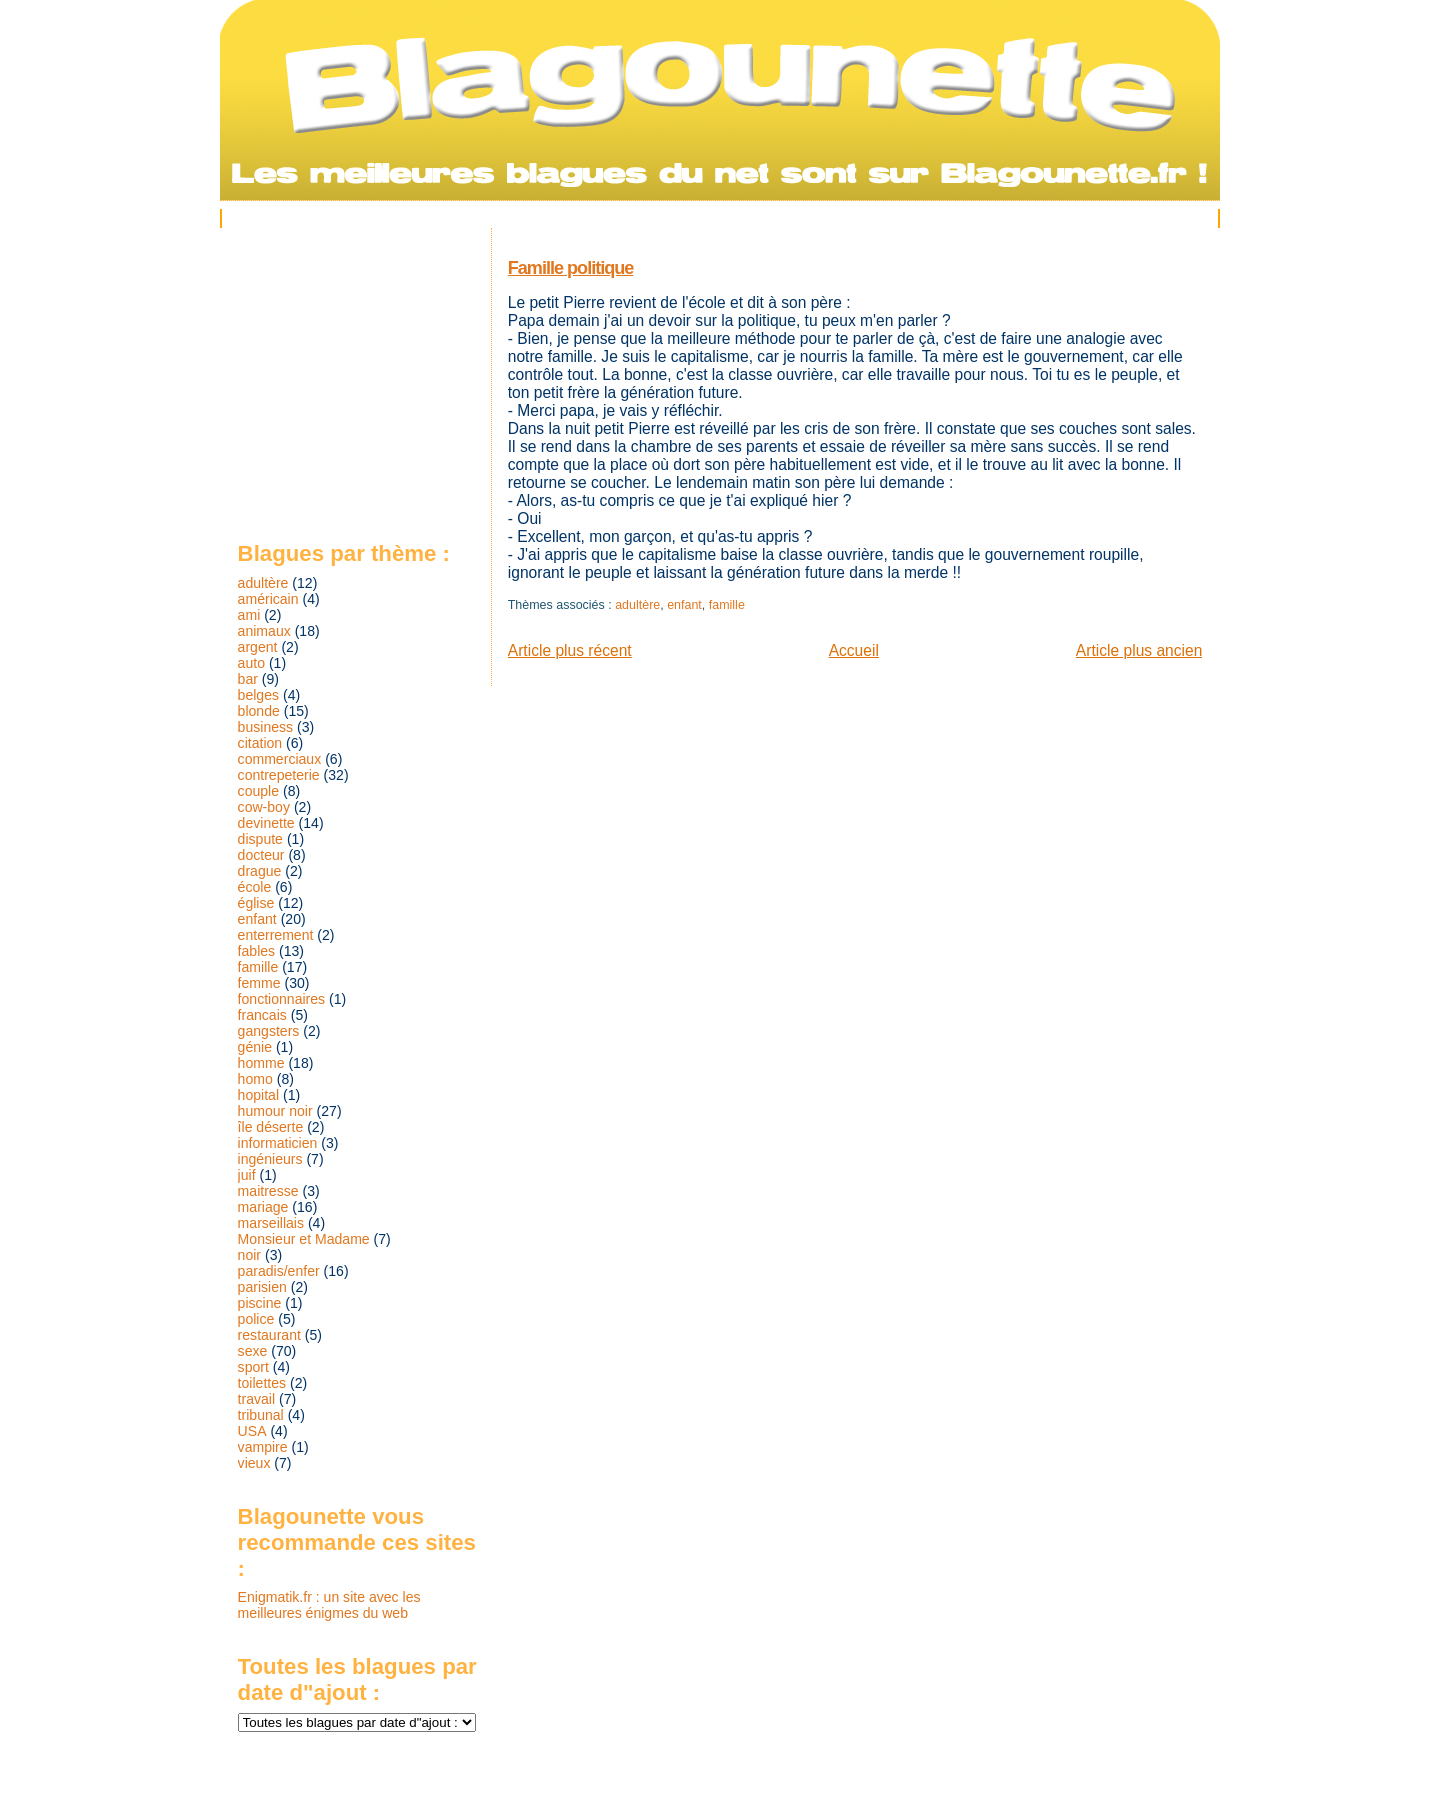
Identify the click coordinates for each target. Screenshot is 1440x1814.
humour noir (275, 1111)
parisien (262, 1287)
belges (258, 695)
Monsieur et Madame (304, 1239)
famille (727, 605)
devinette (266, 823)
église (256, 903)
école (255, 887)
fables (257, 951)
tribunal (261, 1415)
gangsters (269, 1031)
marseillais (271, 1223)
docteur (261, 855)
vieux (254, 1463)
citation (260, 743)
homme (261, 1063)
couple (258, 791)
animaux (264, 631)
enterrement (276, 935)
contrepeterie (279, 775)
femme (259, 983)
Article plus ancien (1139, 650)
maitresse (268, 1191)
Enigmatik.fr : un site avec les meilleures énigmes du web (329, 1605)
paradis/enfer (279, 1271)
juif (247, 1175)
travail (257, 1399)
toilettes (262, 1383)
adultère (637, 605)
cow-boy (264, 807)
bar (248, 679)
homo (255, 1079)
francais (262, 1015)
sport (253, 1367)
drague (260, 871)
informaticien (278, 1143)
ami (249, 615)
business (266, 727)
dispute (260, 839)
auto (251, 663)
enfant (684, 605)
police (256, 1319)
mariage (263, 1207)
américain (268, 599)
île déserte (271, 1127)
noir (249, 1255)
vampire (263, 1447)
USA (252, 1431)
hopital (258, 1095)
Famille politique (571, 268)
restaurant (269, 1335)
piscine (260, 1303)
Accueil (854, 650)
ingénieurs (270, 1159)
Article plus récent (570, 650)
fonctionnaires (282, 999)
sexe (253, 1351)
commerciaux (280, 759)
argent (258, 647)
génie (255, 1047)
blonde (259, 711)
